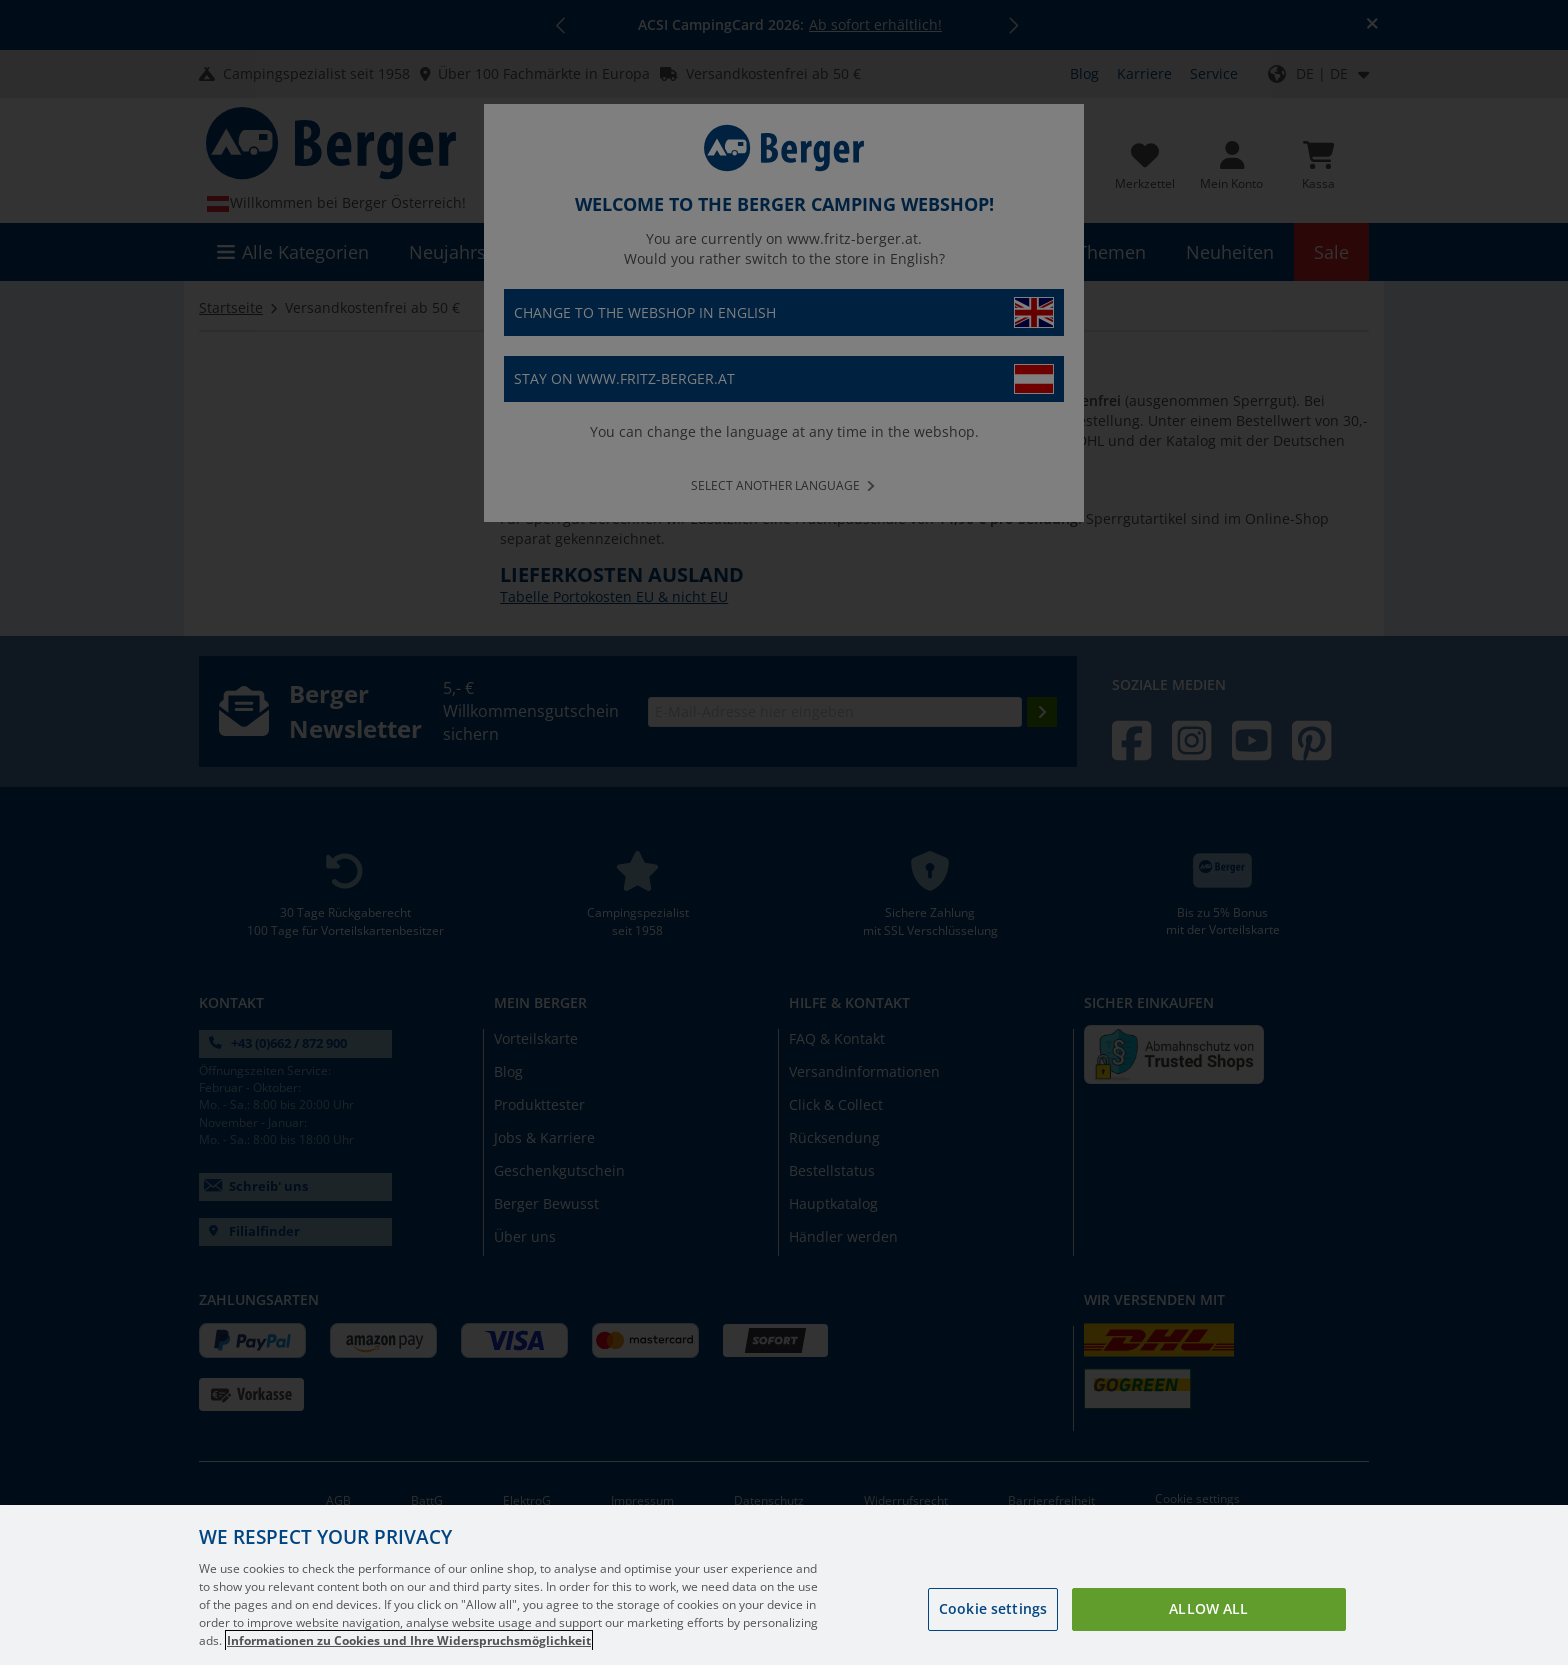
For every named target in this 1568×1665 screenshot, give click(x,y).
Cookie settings (993, 1608)
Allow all (1208, 1608)
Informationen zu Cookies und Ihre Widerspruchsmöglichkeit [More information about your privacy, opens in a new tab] (409, 1640)
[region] (784, 1585)
